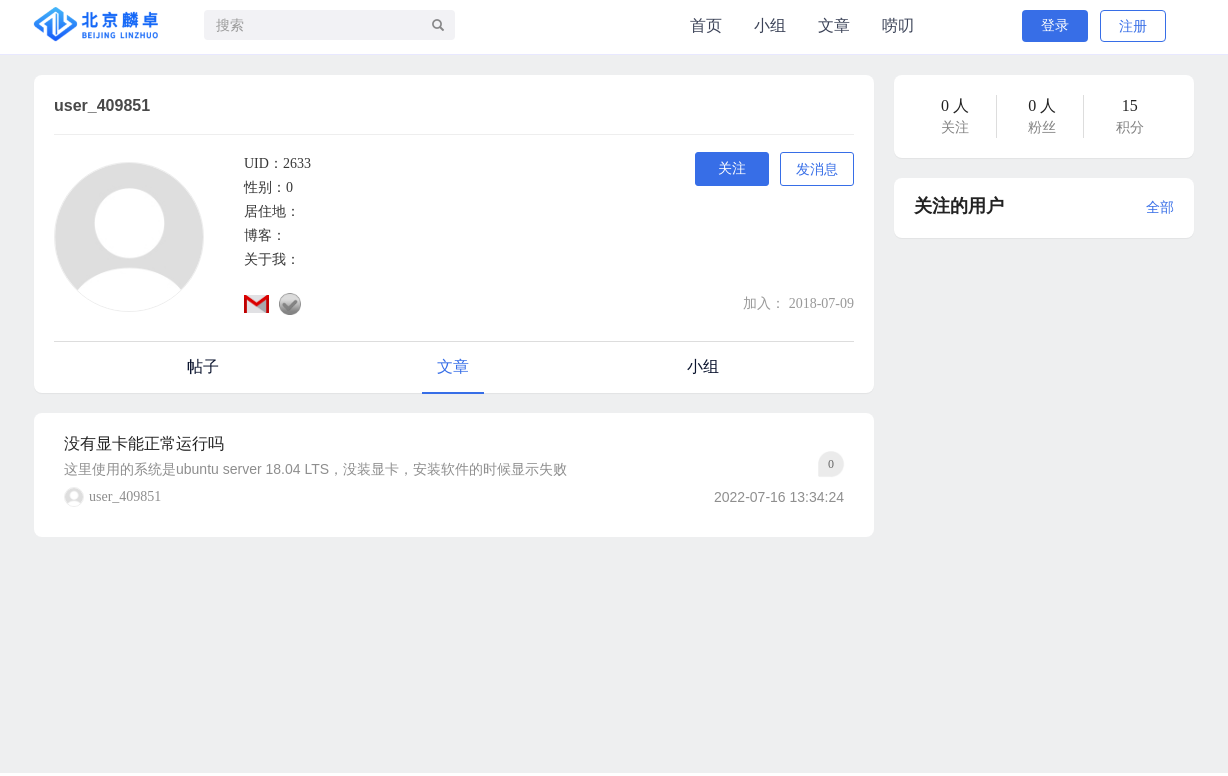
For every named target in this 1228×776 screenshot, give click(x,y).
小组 (770, 25)
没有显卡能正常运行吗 (144, 443)
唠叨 (898, 25)
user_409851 (125, 496)
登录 (1055, 25)
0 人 (955, 105)
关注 (732, 168)
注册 (1133, 26)
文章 (834, 25)
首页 (706, 25)
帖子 (203, 366)
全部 (1160, 207)
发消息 (817, 169)
